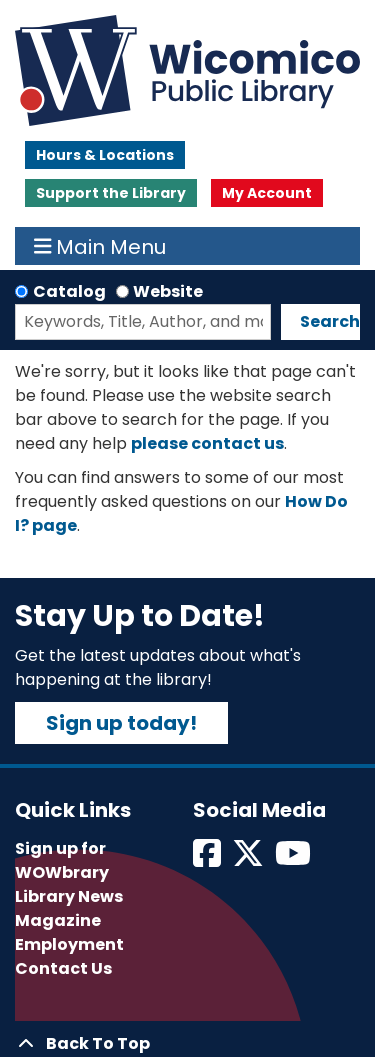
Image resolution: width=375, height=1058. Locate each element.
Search (330, 321)
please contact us (207, 443)
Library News (69, 896)
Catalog (69, 291)
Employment (69, 944)
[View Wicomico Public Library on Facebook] (208, 859)
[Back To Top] (187, 1044)
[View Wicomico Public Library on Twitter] (249, 859)
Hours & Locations (105, 155)
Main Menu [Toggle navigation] (100, 246)
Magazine (58, 920)
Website (168, 291)
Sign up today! (121, 723)
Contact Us (63, 968)
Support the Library (111, 193)
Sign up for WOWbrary (62, 860)
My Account (267, 193)
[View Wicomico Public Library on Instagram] (294, 859)
